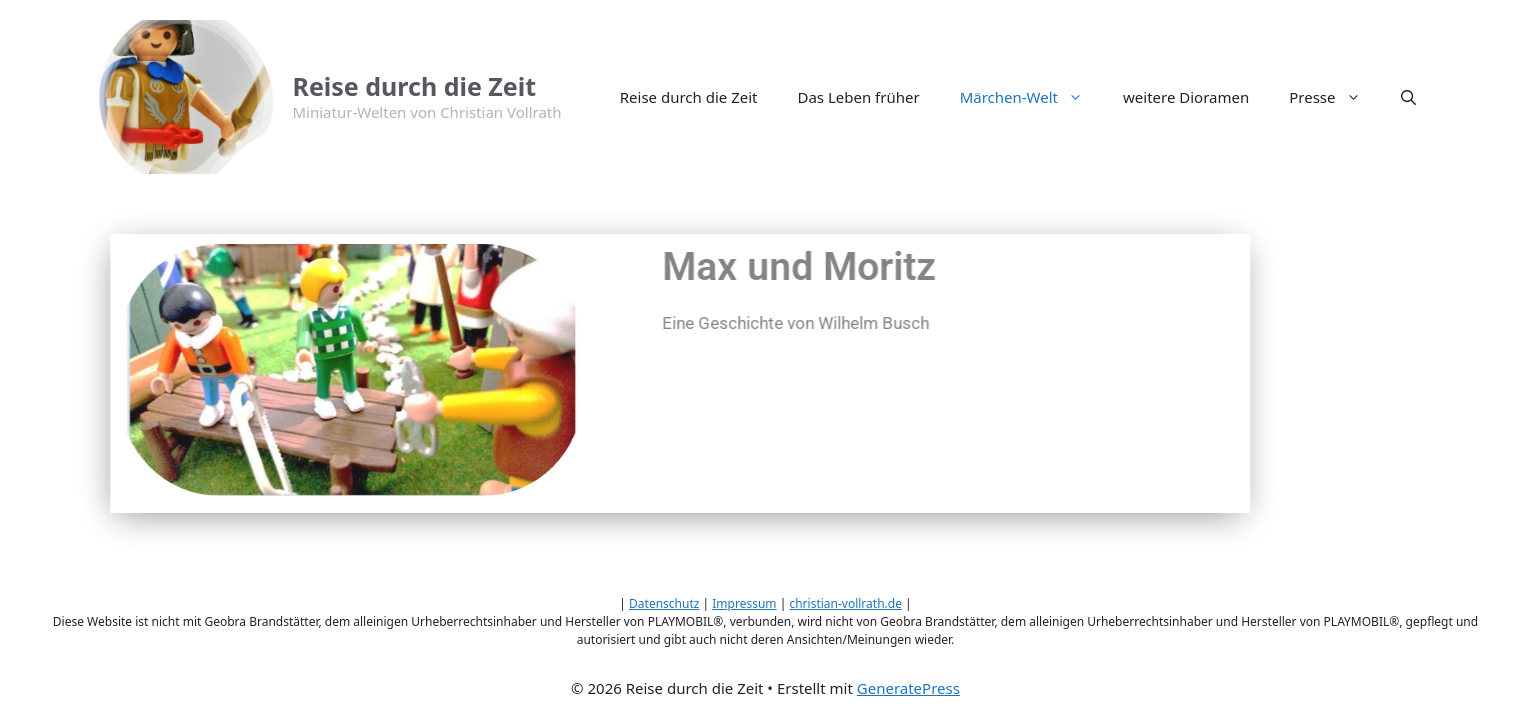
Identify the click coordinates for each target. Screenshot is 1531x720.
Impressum (744, 603)
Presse (1334, 97)
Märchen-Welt (1031, 97)
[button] (1408, 97)
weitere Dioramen (1186, 97)
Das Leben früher (858, 97)
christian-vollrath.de (845, 603)
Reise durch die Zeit (415, 86)
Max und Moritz (743, 267)
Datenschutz (664, 603)
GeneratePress (908, 688)
